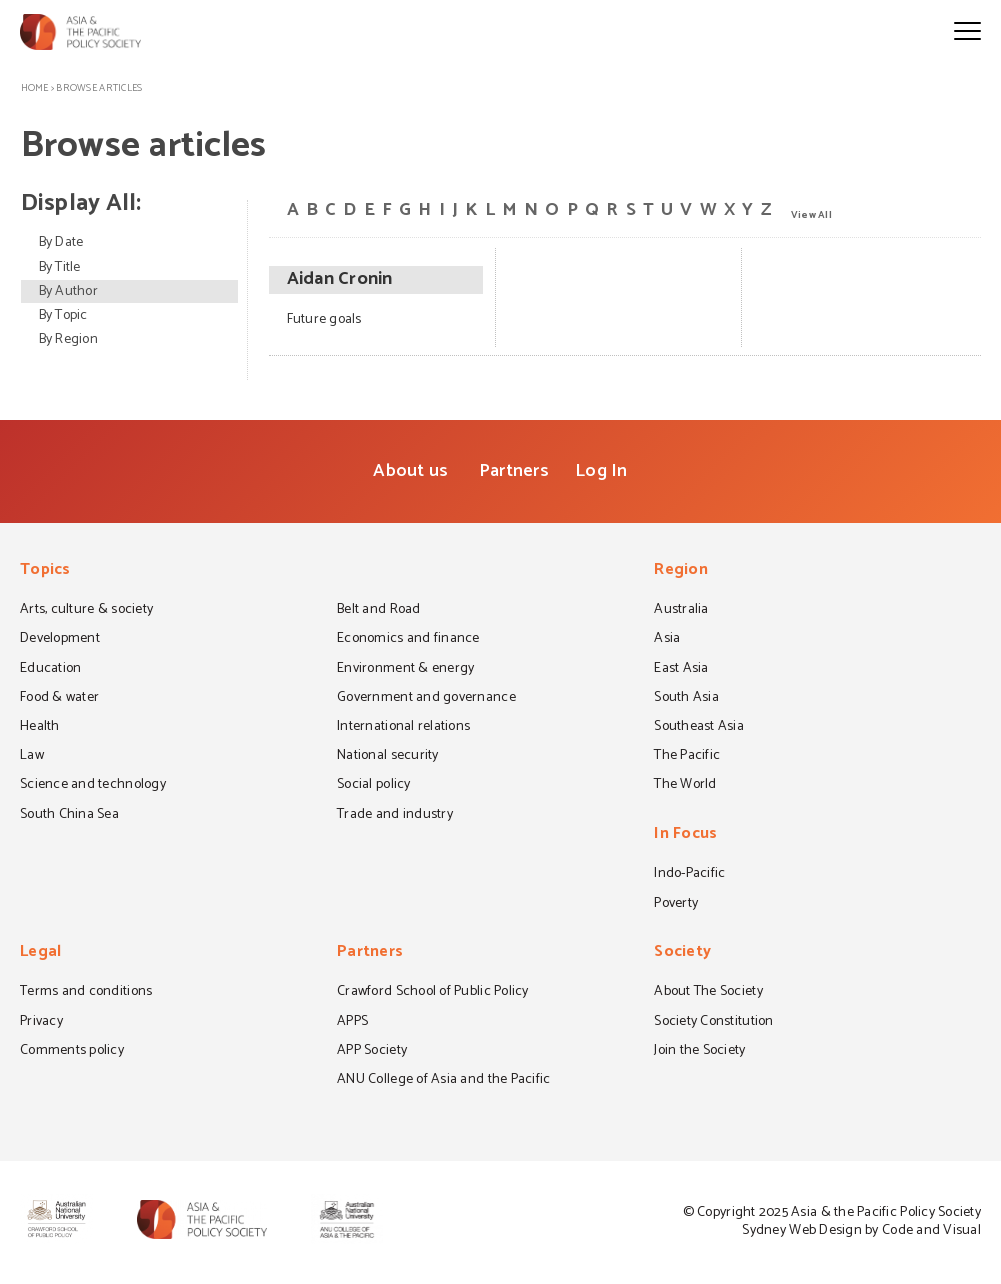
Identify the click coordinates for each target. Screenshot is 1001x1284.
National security (388, 757)
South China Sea (69, 816)
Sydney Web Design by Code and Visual (861, 1230)
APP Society (372, 1052)
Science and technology (93, 786)
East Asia (681, 670)
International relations (403, 728)
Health (40, 728)
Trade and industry (395, 816)
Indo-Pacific (689, 875)
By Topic (63, 315)
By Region (68, 339)
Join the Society (699, 1052)
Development (60, 640)
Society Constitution (713, 1023)
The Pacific (687, 757)
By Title (60, 267)
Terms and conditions (86, 993)
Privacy (41, 1023)
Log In (601, 471)
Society (682, 953)
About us (410, 471)
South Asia (686, 699)
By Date (61, 242)
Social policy (373, 786)
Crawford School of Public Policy (433, 993)
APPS (352, 1023)
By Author (68, 291)
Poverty (676, 905)
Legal (40, 953)
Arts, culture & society (86, 611)
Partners (514, 471)
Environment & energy (405, 670)
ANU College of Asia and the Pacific (443, 1081)
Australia (681, 611)
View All (811, 214)
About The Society (708, 993)
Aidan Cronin (340, 280)
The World (685, 786)
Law (32, 757)
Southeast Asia (699, 728)
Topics (45, 571)
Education (50, 670)
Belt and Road (378, 611)
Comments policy (72, 1052)
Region (681, 571)
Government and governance (426, 699)
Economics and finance (408, 640)
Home (35, 88)
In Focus (685, 835)
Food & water (59, 699)
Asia (667, 640)
